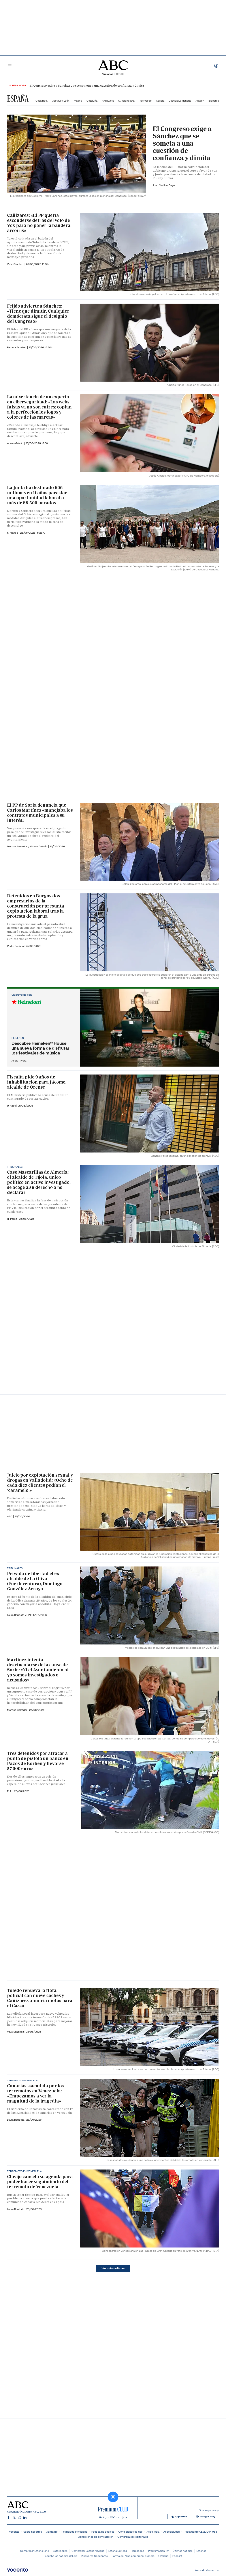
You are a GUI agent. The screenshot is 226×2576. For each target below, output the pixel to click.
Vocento (14, 2531)
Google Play (205, 2516)
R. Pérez (12, 1218)
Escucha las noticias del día (60, 2555)
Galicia (160, 100)
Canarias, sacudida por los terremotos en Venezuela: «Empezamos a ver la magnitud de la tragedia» (35, 2093)
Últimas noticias (182, 2550)
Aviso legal (153, 2531)
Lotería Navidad (117, 2550)
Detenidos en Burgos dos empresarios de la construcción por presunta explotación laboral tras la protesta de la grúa (35, 906)
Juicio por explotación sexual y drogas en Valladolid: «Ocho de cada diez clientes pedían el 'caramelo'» (40, 1482)
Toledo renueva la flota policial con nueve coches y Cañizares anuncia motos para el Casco (39, 1998)
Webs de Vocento (207, 2570)
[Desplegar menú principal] (9, 65)
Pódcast (177, 2555)
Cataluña (92, 100)
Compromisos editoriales (132, 2536)
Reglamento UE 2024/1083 (200, 2531)
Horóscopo (137, 2550)
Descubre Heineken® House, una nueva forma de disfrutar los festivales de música (40, 1048)
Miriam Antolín (39, 846)
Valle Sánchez (15, 264)
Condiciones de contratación (95, 2536)
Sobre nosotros (32, 2531)
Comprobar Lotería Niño (34, 2550)
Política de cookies (102, 2531)
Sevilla (120, 74)
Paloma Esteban (17, 347)
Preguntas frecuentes (94, 2555)
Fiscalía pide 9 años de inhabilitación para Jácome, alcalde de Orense (36, 1082)
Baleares (214, 100)
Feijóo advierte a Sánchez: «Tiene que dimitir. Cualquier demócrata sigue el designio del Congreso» (38, 313)
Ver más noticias (113, 2268)
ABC (10, 1516)
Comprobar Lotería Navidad (88, 2550)
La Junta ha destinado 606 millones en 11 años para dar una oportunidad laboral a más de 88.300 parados (37, 495)
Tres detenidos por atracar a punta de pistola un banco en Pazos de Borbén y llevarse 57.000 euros (37, 1760)
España (17, 98)
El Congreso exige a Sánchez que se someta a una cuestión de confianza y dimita (87, 85)
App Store (179, 2516)
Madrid (78, 100)
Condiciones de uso (130, 2531)
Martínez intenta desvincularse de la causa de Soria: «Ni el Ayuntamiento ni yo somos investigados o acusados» (38, 1670)
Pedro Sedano (15, 946)
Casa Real (41, 100)
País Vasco (145, 100)
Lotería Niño (60, 2550)
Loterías (201, 2550)
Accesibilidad (171, 2531)
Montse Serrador (17, 1709)
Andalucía (108, 100)
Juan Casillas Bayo (164, 185)
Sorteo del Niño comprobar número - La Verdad (140, 2555)
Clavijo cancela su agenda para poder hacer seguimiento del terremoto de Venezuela (40, 2182)
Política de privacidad (74, 2531)
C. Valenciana (126, 100)
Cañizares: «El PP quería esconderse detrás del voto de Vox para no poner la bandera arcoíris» (38, 222)
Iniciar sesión (216, 65)
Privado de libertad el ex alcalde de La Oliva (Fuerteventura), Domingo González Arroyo (34, 1581)
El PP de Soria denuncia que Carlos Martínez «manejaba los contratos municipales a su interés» (40, 812)
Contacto (52, 2531)
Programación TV (158, 2550)
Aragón (200, 100)
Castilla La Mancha (180, 100)
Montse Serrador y (18, 846)
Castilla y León (61, 100)
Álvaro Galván (15, 443)
